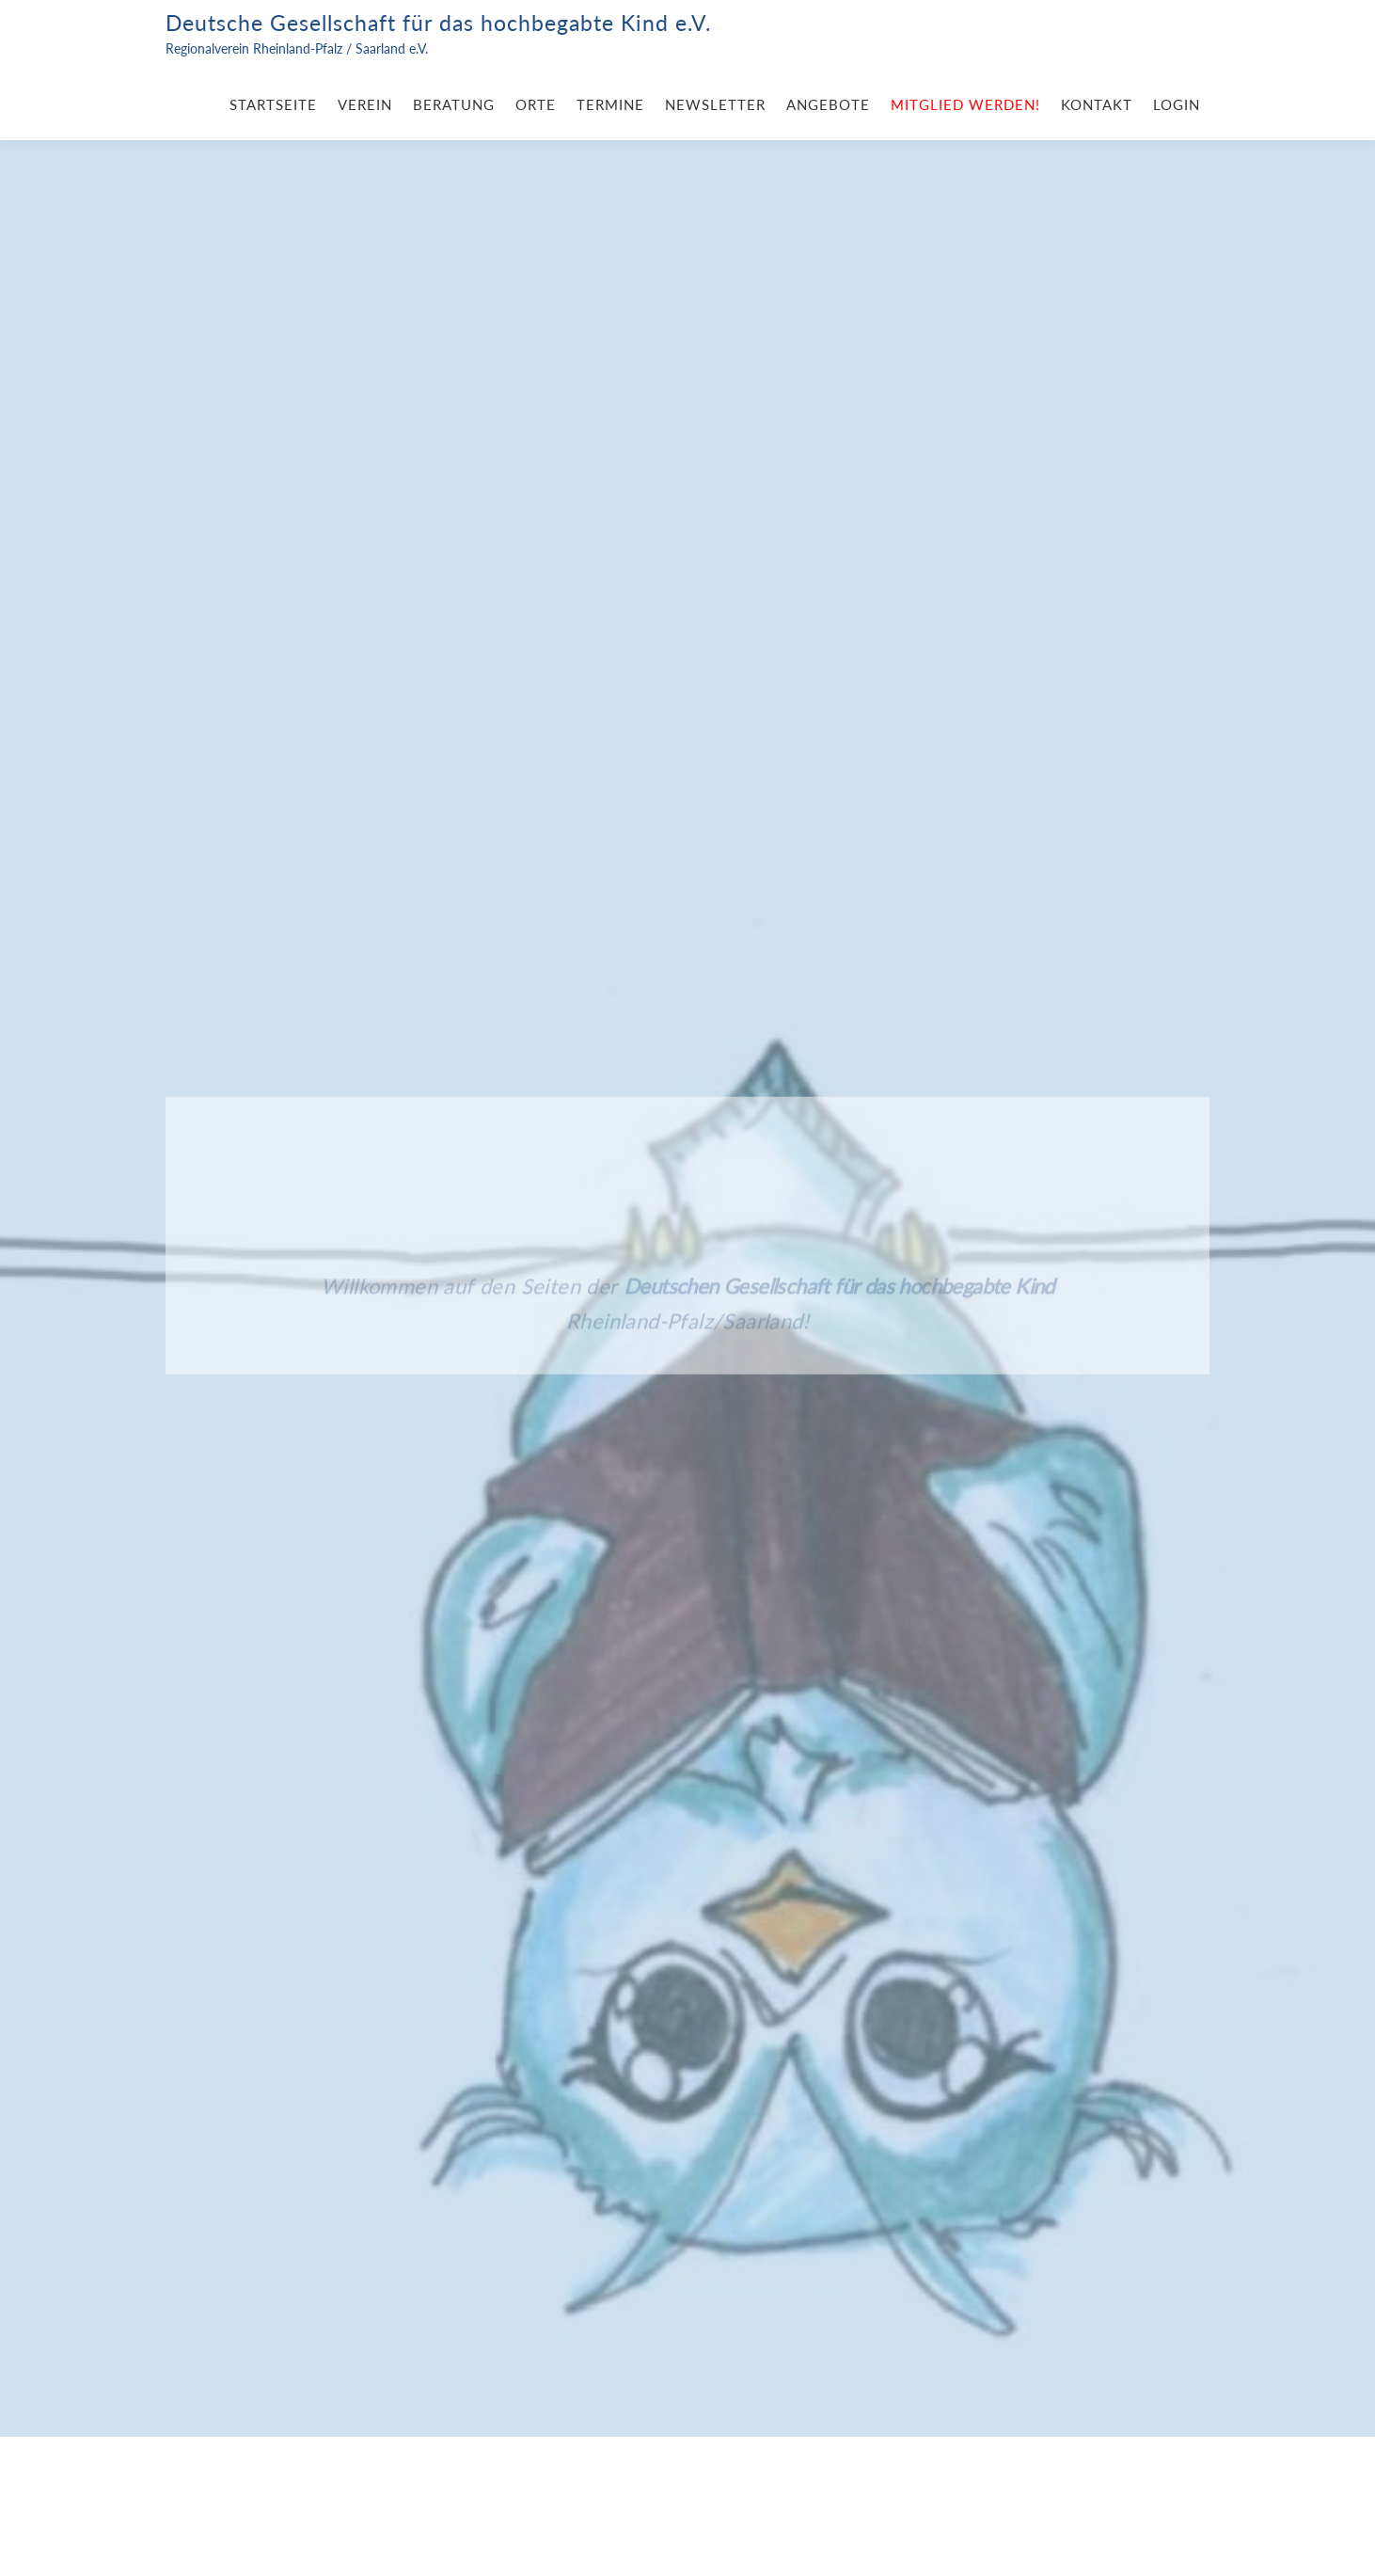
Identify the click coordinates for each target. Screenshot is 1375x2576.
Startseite (273, 104)
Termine (610, 104)
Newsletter (715, 104)
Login (1176, 104)
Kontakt (1096, 104)
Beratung (454, 104)
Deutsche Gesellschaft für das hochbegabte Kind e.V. (438, 22)
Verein (365, 104)
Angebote (828, 104)
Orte (535, 104)
